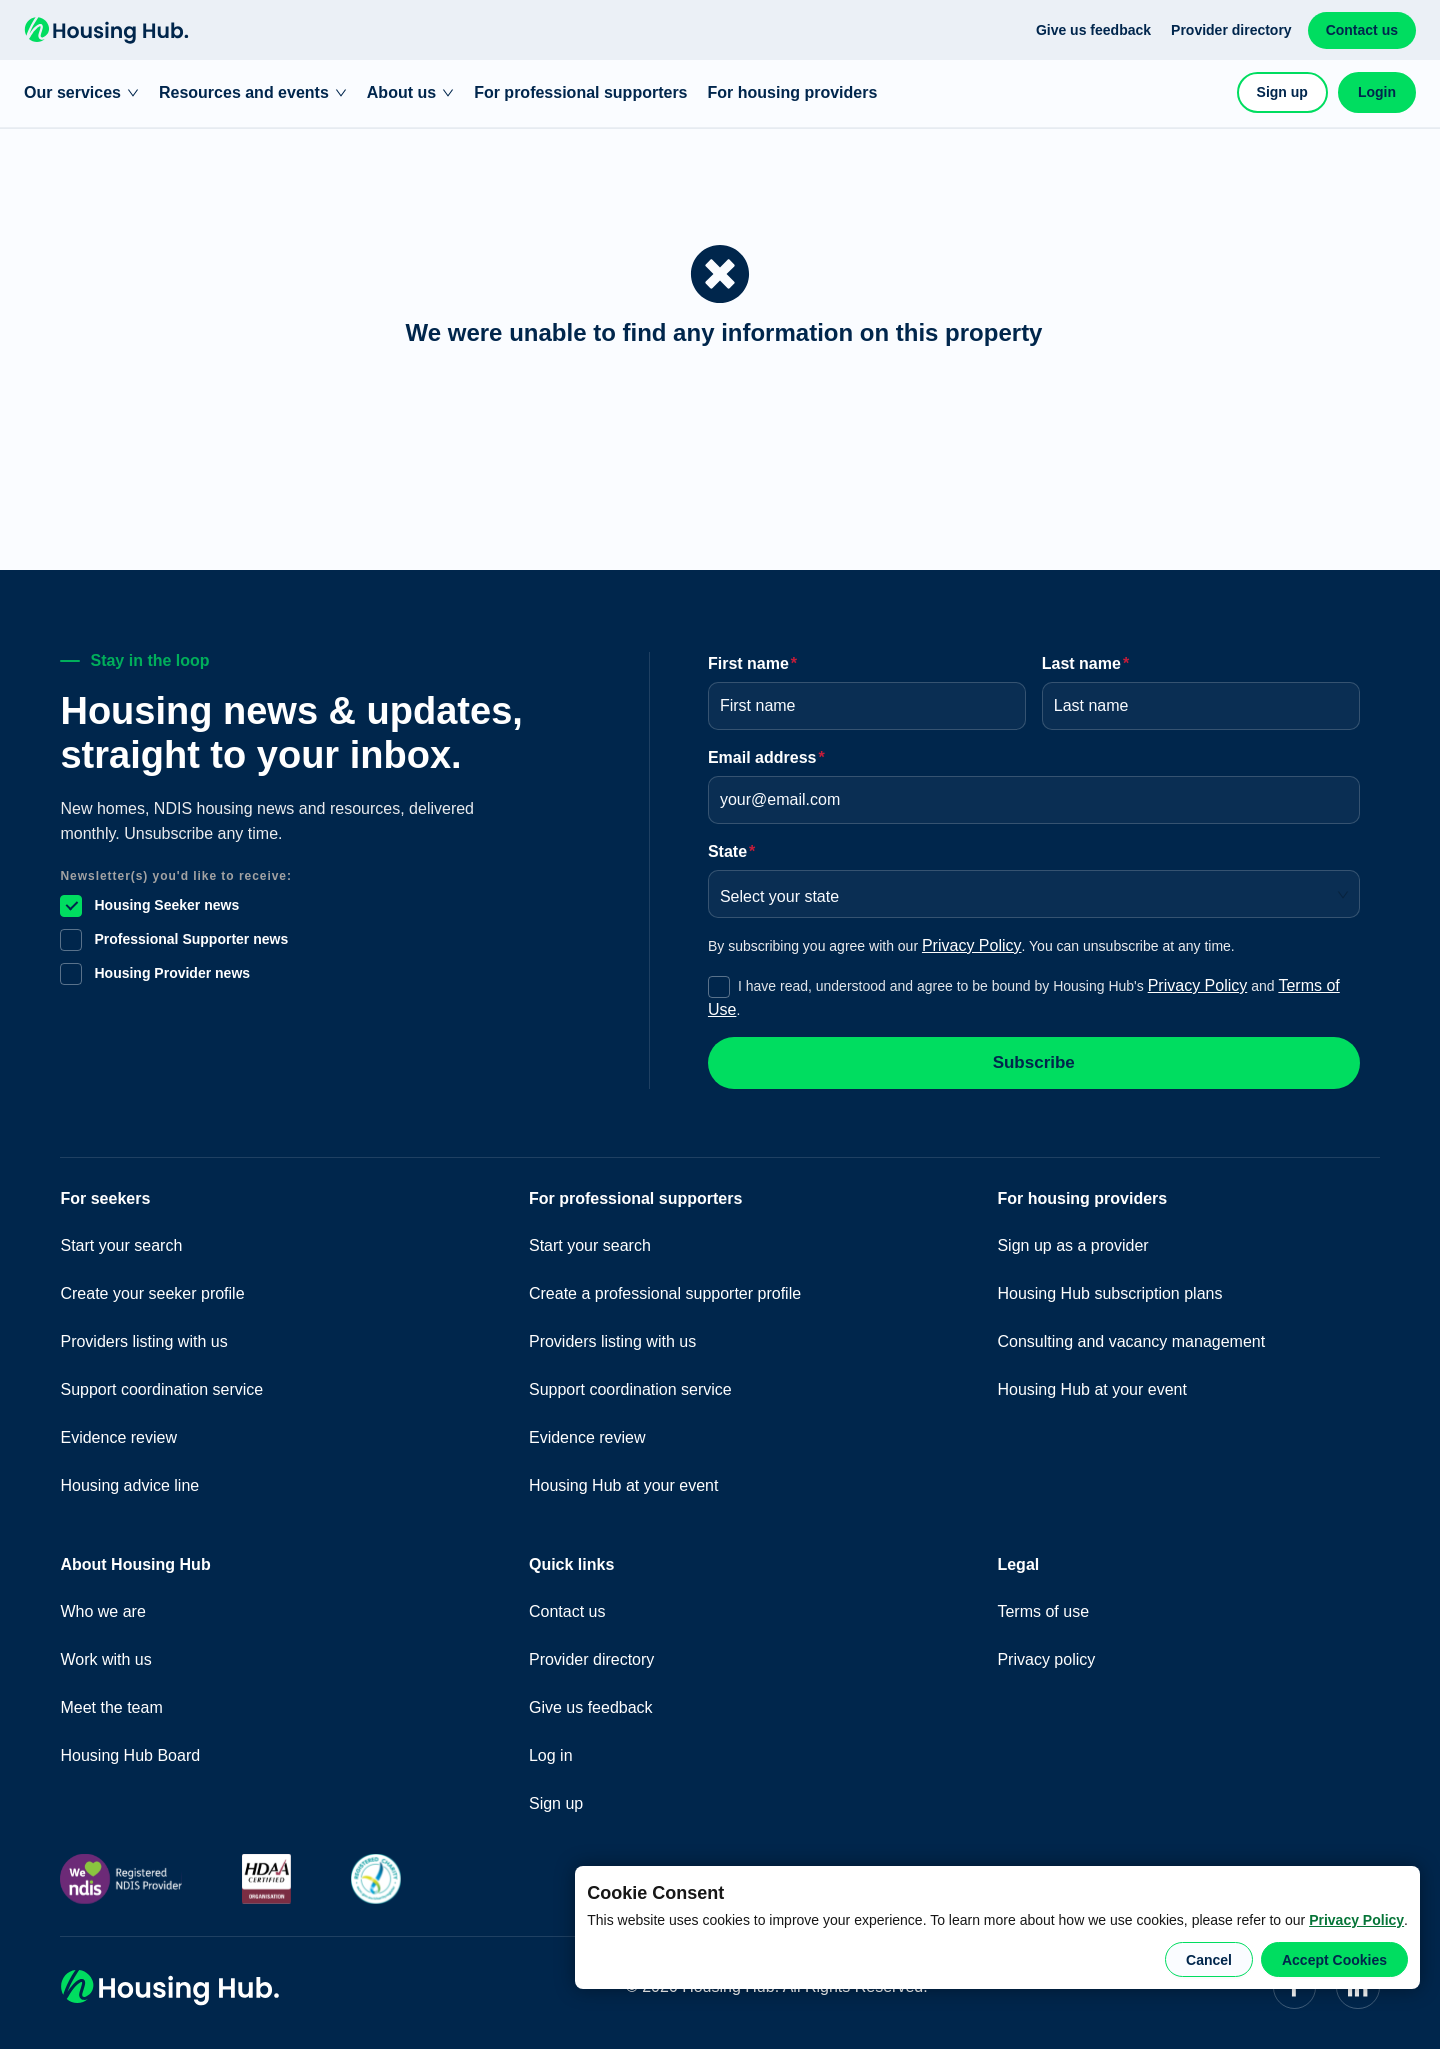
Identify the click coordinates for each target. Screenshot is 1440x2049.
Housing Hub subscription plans (1109, 1293)
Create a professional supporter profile (665, 1293)
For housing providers (793, 92)
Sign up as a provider (1072, 1245)
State (731, 851)
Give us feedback (1093, 30)
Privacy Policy (1356, 1920)
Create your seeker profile (152, 1293)
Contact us (1362, 30)
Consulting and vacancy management (1131, 1341)
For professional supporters (580, 92)
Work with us (105, 1659)
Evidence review (118, 1437)
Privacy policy (1046, 1659)
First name (752, 663)
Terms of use (1043, 1611)
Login (1377, 92)
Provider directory (1231, 30)
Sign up (1282, 92)
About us (410, 92)
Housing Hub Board (130, 1755)
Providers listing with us (143, 1341)
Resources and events (253, 92)
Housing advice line (129, 1485)
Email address (766, 757)
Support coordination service (161, 1389)
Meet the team (111, 1707)
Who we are (102, 1611)
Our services (81, 92)
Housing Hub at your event (623, 1485)
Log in (551, 1755)
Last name (1085, 663)
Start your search (121, 1245)
